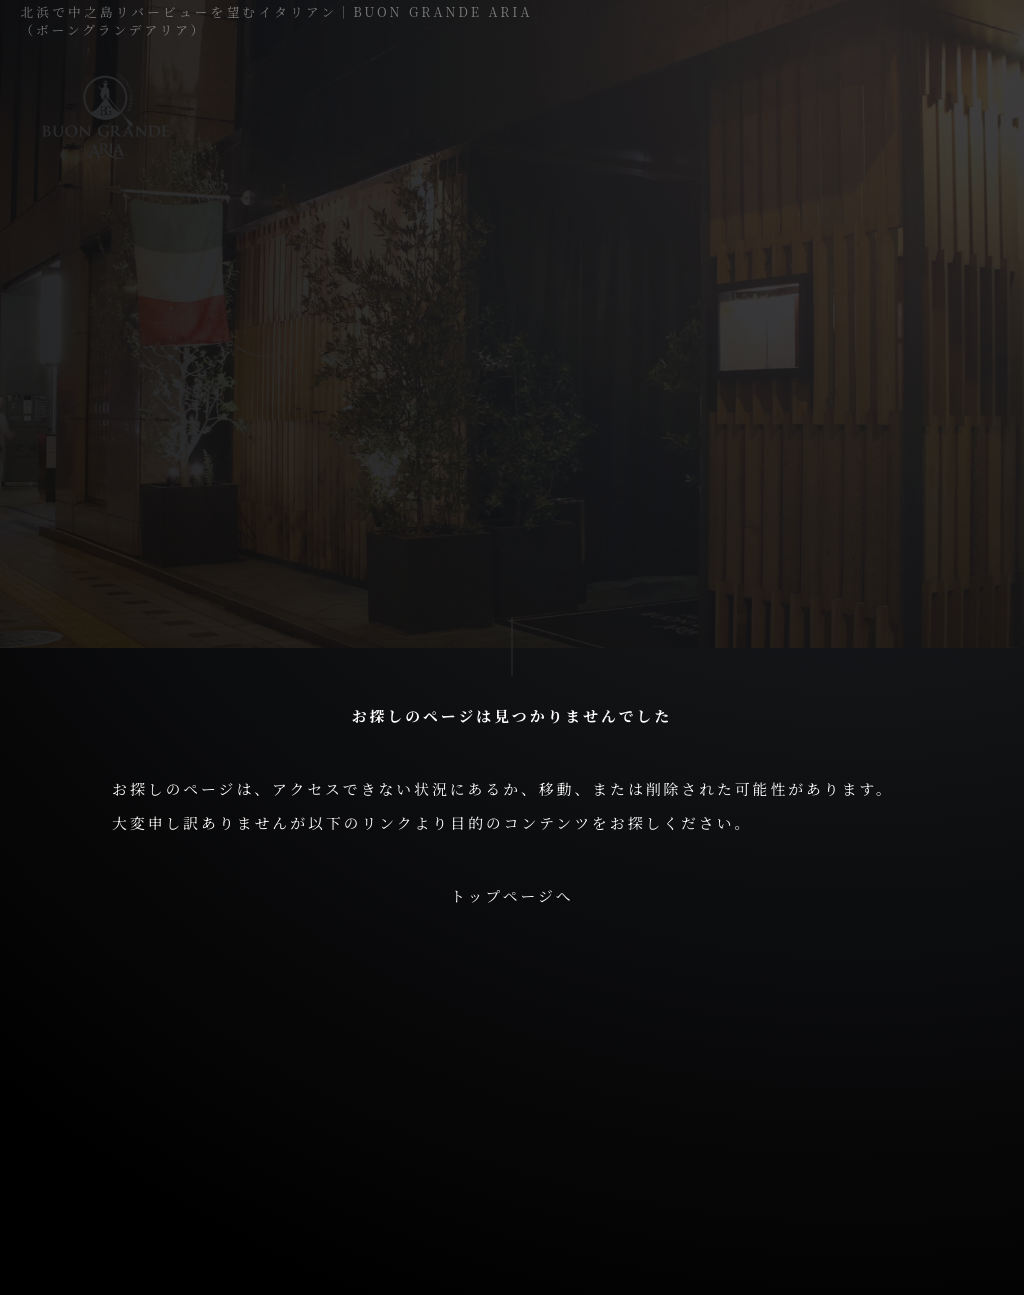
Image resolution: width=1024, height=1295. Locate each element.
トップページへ (511, 895)
